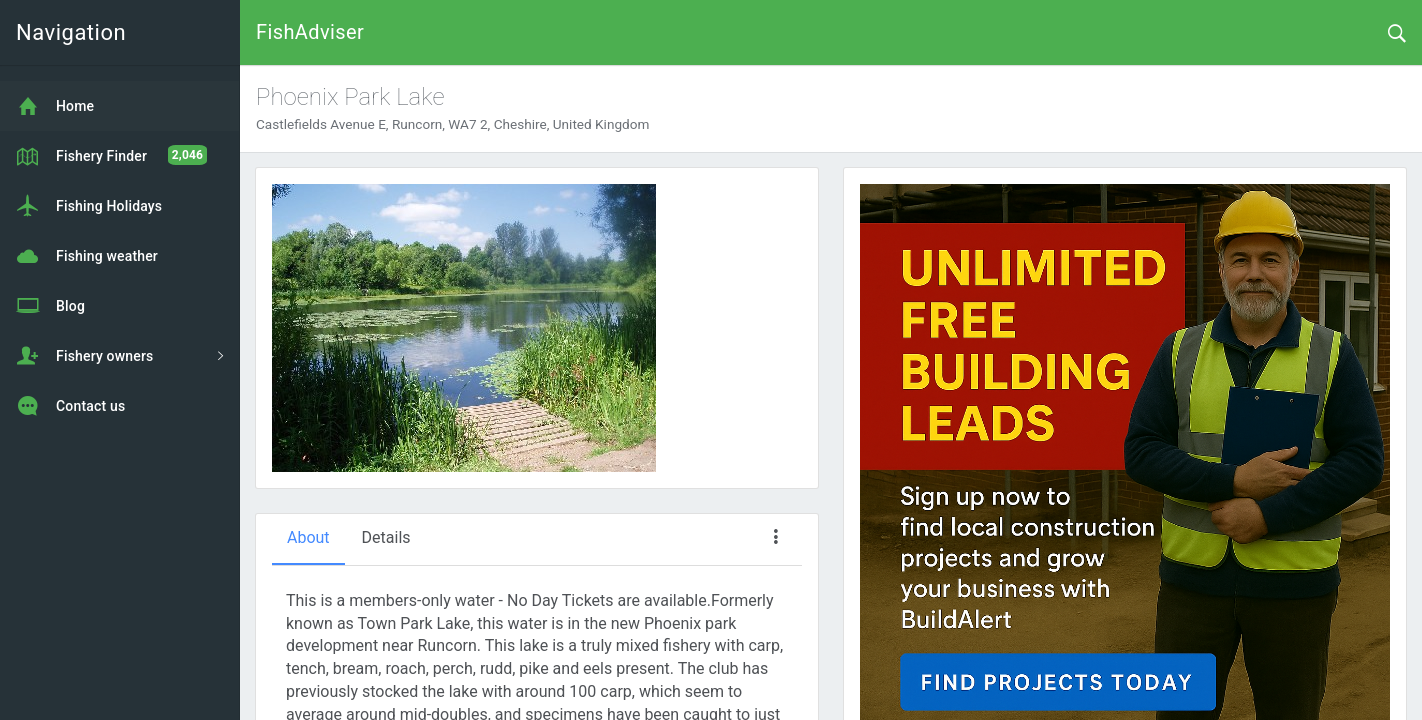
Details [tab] (386, 537)
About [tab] (308, 537)
